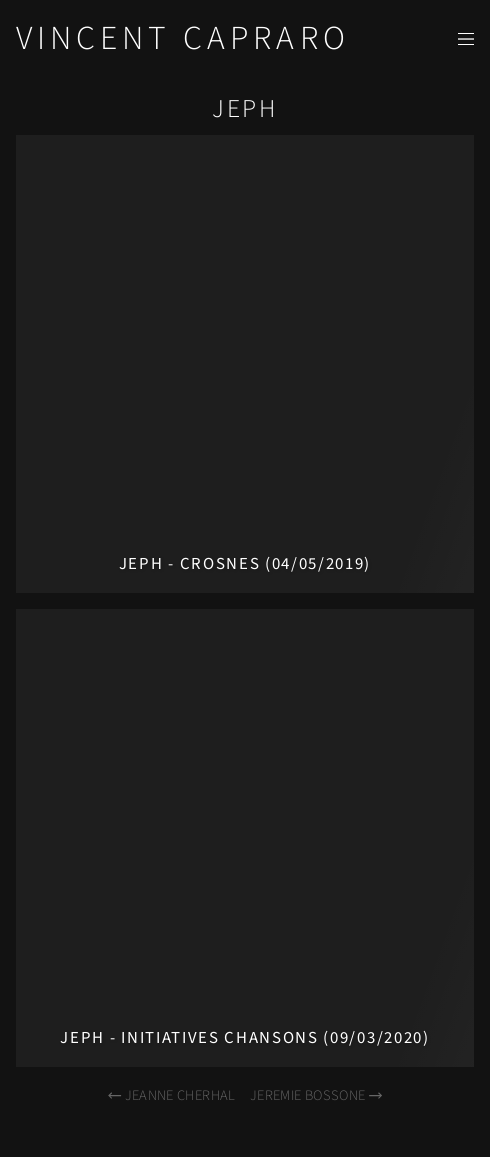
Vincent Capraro (183, 38)
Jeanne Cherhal (171, 1095)
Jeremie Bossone (317, 1095)
